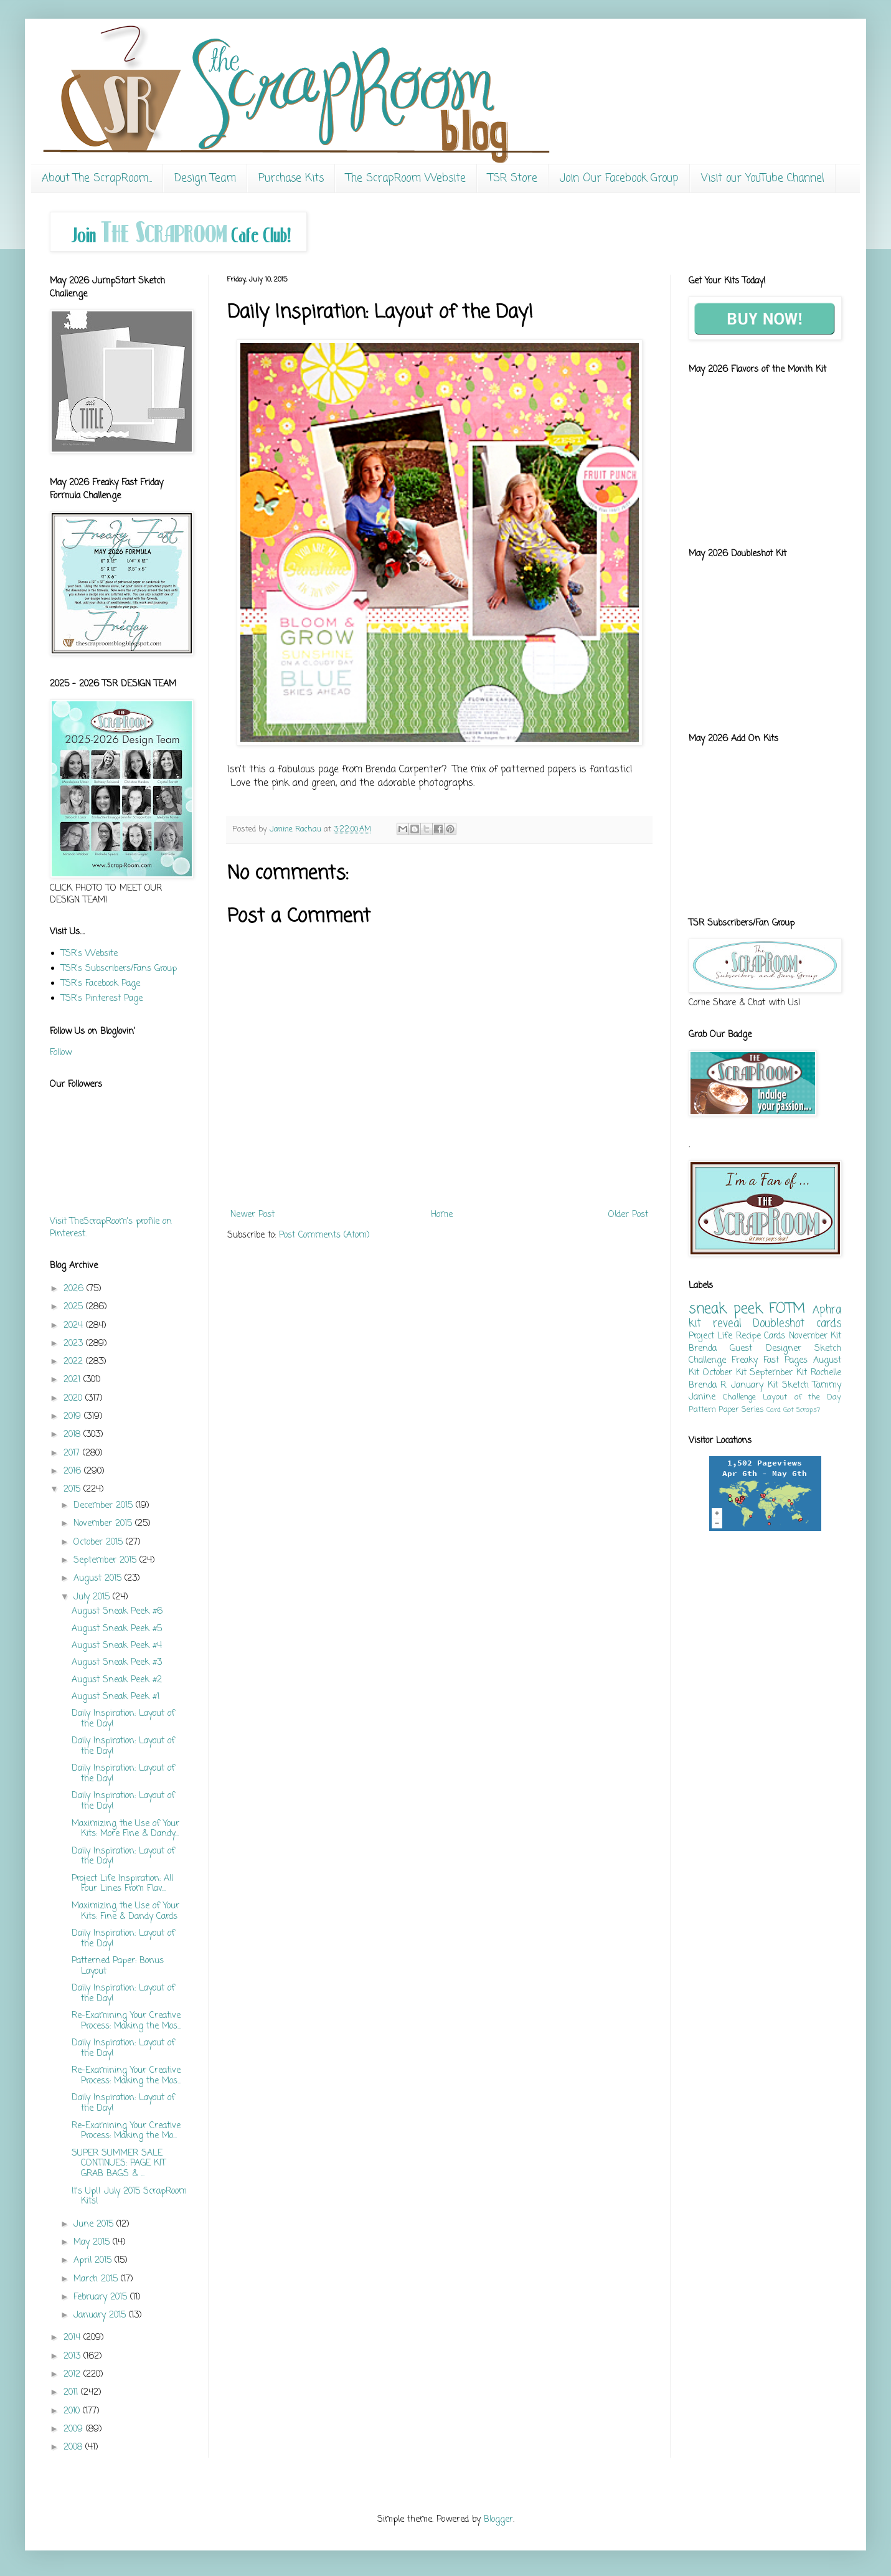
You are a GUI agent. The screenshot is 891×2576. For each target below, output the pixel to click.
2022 (75, 1361)
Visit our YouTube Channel (762, 178)
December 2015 (104, 1505)
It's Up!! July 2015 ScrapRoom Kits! (129, 2197)
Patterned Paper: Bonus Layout (118, 1966)
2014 (73, 2337)
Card (773, 1409)
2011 (72, 2392)
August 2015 (99, 1578)
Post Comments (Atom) (324, 1235)
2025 (75, 1307)
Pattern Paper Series (726, 1410)
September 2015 (106, 1560)
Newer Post (252, 1214)
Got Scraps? (801, 1409)
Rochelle (826, 1373)
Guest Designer (765, 1348)
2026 (75, 1288)
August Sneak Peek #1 (115, 1696)
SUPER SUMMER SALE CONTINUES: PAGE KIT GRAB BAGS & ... (119, 2164)
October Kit (725, 1373)
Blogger (498, 2519)
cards (828, 1324)
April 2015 (94, 2260)
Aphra (827, 1310)
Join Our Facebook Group (619, 178)
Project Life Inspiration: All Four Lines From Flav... (122, 1884)
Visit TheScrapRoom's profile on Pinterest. (111, 1228)
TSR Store (512, 178)
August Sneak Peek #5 (117, 1629)
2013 (73, 2356)
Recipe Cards (760, 1336)
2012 (73, 2374)
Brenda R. (708, 1385)
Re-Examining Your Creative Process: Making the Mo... (126, 2131)
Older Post (628, 1214)
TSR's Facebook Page (100, 983)
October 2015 (99, 1542)
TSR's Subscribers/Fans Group (119, 968)
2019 (74, 1416)
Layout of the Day (802, 1397)
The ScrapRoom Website (406, 178)
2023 (75, 1343)
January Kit (754, 1385)
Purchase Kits (291, 178)
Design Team (205, 178)
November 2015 (104, 1523)
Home (442, 1214)
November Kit (815, 1336)
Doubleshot (778, 1324)
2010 (73, 2411)
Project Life (710, 1336)
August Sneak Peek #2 (117, 1680)
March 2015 (97, 2279)
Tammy (827, 1385)
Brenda (703, 1348)
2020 (74, 1398)
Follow (61, 1052)
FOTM (787, 1309)
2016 (74, 1471)
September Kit (778, 1373)
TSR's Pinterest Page (102, 998)
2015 (73, 1489)
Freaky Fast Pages (770, 1360)
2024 (75, 1325)
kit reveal (715, 1324)
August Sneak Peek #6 (117, 1611)
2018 (73, 1434)
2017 (73, 1453)
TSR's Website (89, 953)
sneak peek (725, 1309)
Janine (702, 1397)
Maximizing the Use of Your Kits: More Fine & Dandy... (125, 1829)
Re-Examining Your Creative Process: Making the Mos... (126, 2021)
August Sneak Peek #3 (117, 1662)
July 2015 (93, 1597)
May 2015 (93, 2242)
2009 (75, 2429)
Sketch (795, 1385)
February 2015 (101, 2297)
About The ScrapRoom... (97, 178)
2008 (74, 2447)
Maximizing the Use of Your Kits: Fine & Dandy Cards (125, 1911)
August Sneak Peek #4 (117, 1645)
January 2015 (101, 2315)
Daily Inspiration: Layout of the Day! (123, 1719)
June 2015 (94, 2224)
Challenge (739, 1397)
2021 (73, 1379)
